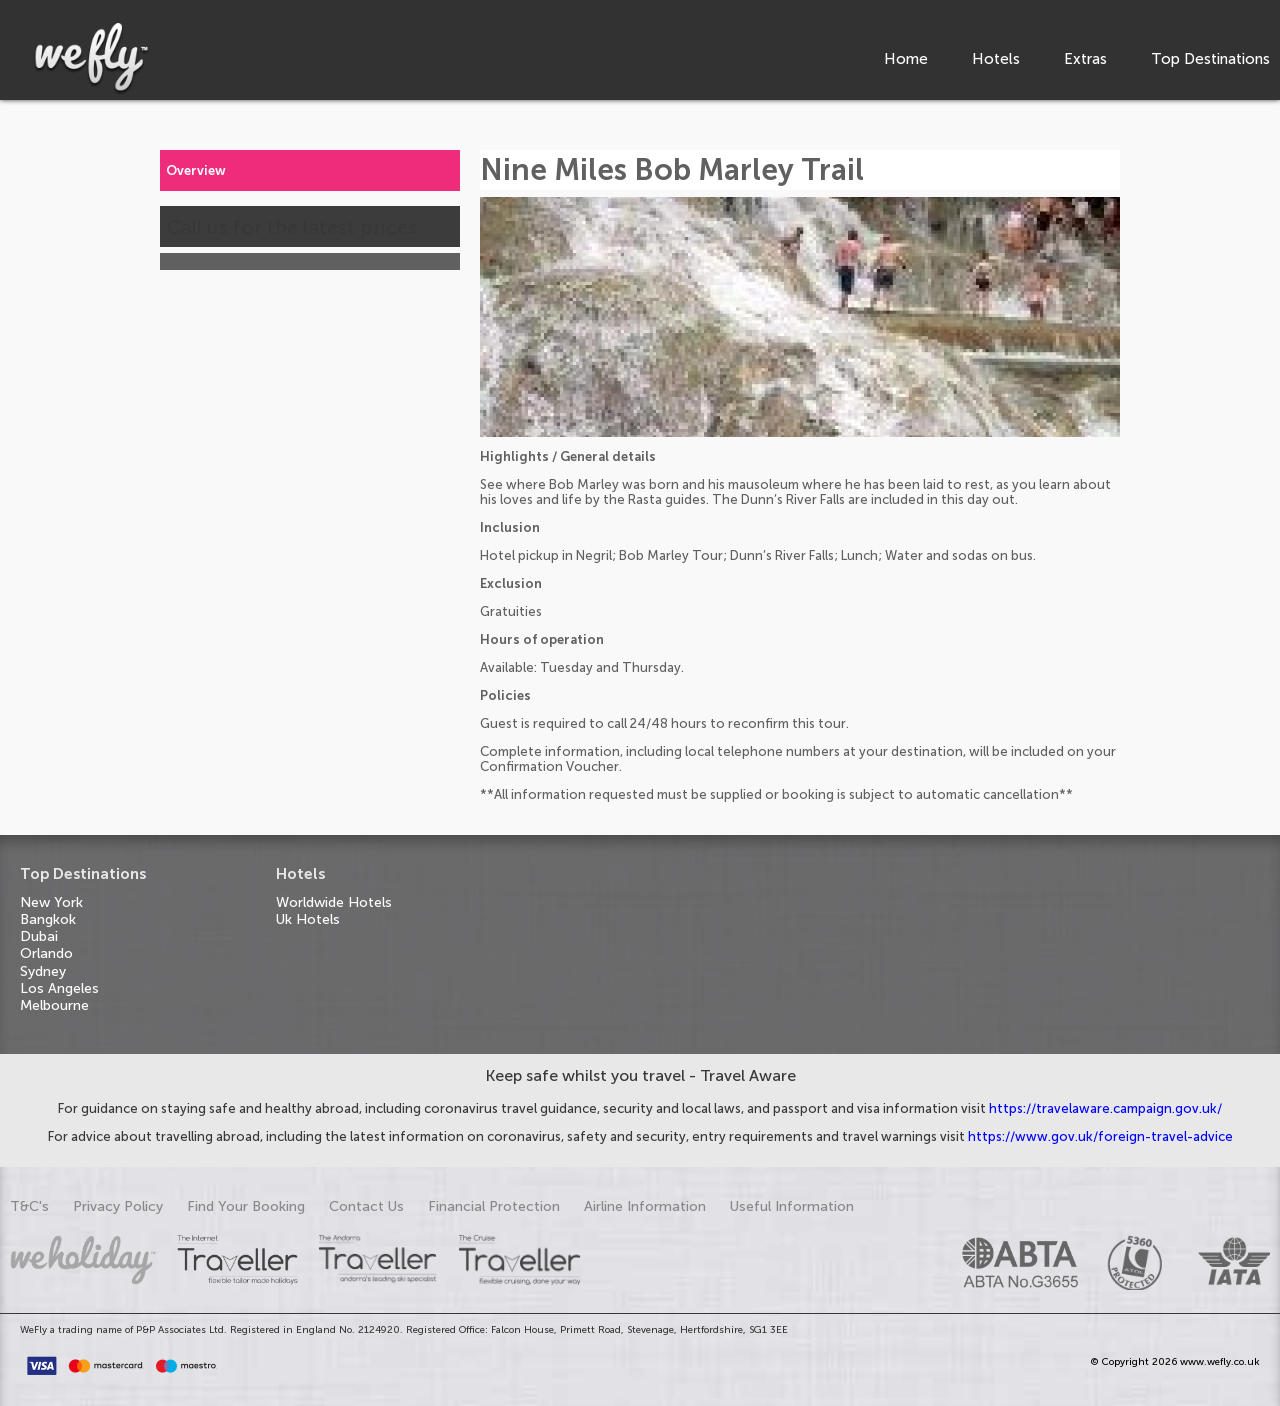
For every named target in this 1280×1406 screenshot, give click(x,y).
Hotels (996, 59)
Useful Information (792, 1206)
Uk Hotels (308, 919)
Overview (196, 170)
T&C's (29, 1206)
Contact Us (366, 1206)
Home (906, 59)
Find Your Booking (246, 1206)
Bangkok (48, 919)
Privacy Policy (118, 1206)
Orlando (46, 953)
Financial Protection (494, 1206)
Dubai (39, 936)
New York (51, 902)
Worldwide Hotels (334, 902)
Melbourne (54, 1005)
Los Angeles (59, 988)
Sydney (43, 971)
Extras (1085, 59)
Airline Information (645, 1206)
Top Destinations (1210, 59)
